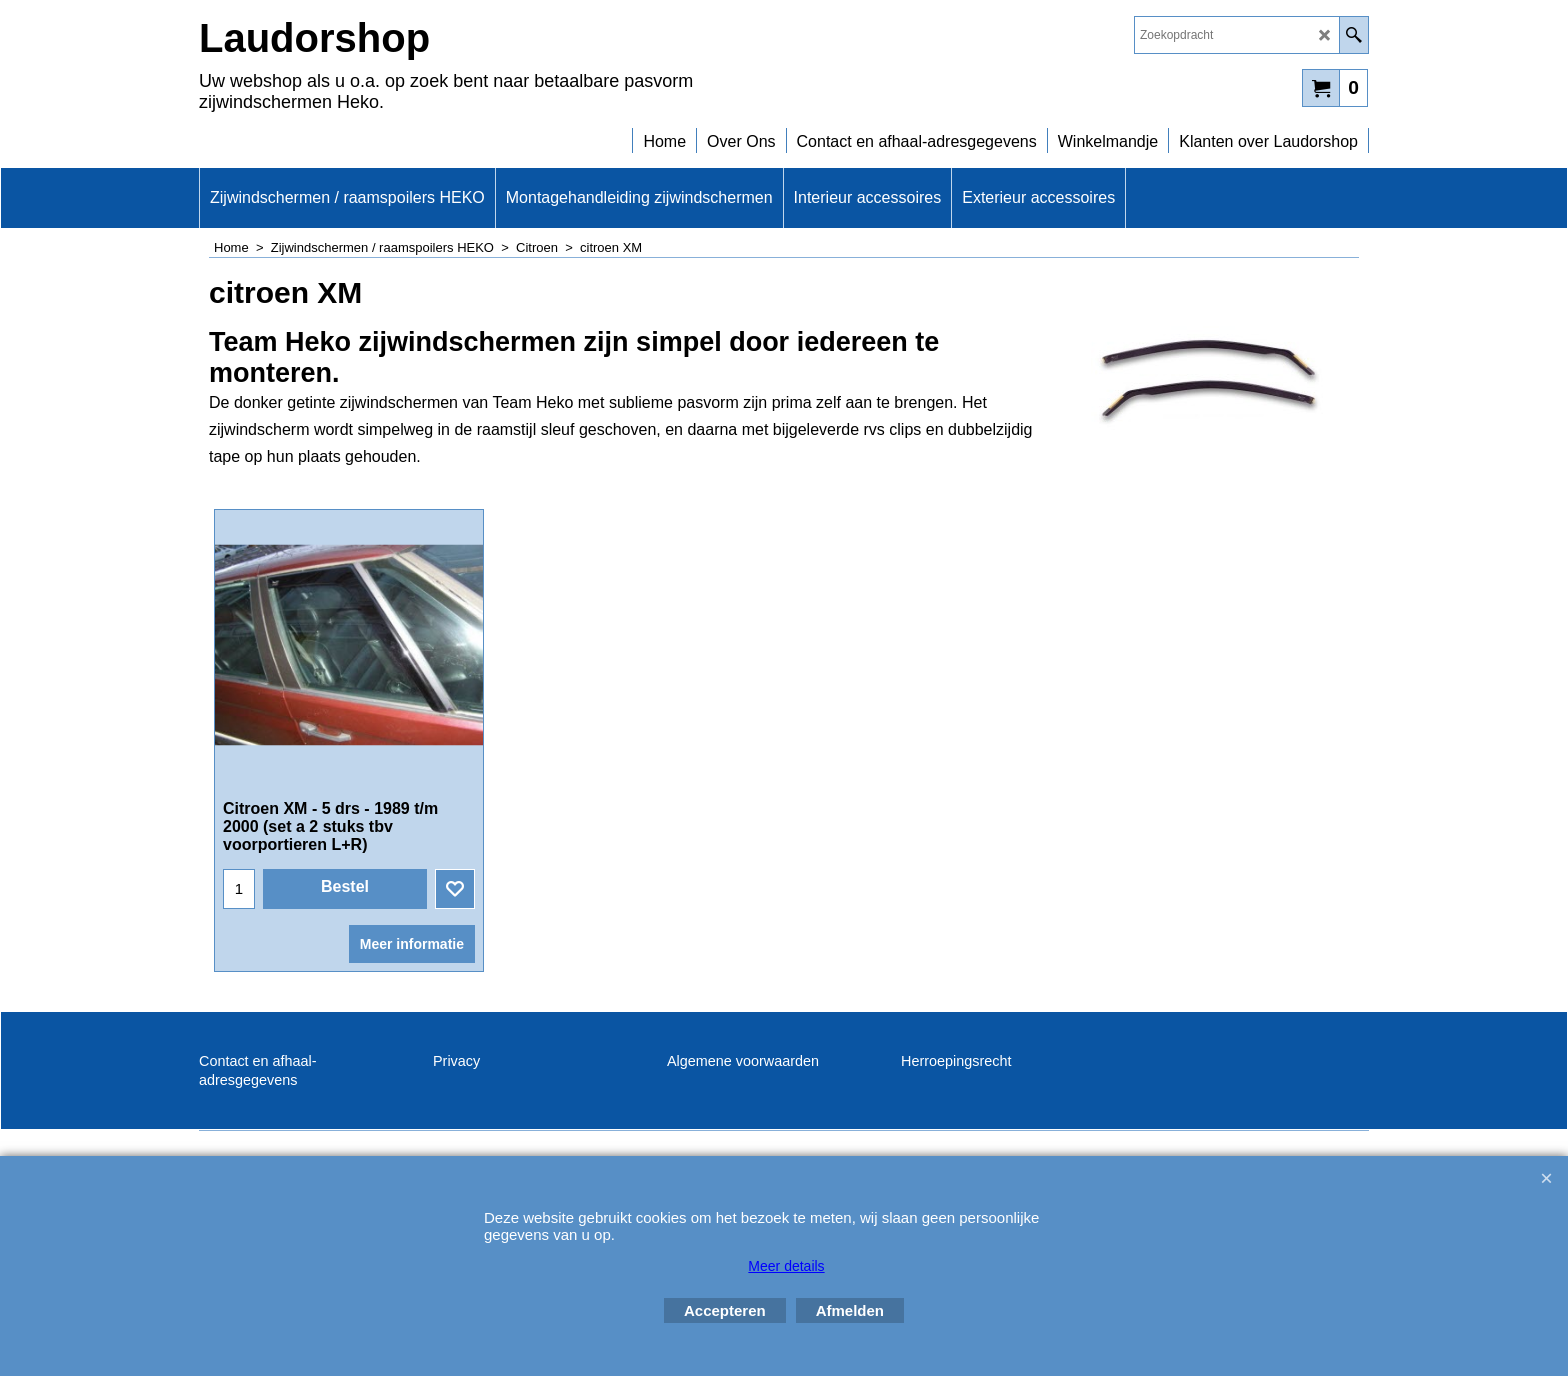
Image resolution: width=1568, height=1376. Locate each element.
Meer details (786, 1266)
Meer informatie (412, 944)
